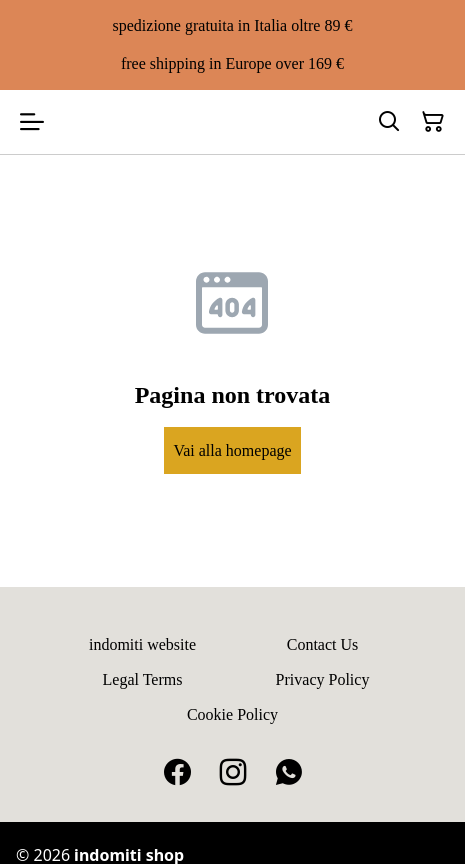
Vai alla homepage (232, 450)
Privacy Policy (323, 679)
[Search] (389, 122)
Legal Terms (143, 679)
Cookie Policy (232, 714)
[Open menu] (32, 122)
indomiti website (142, 644)
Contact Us (323, 644)
